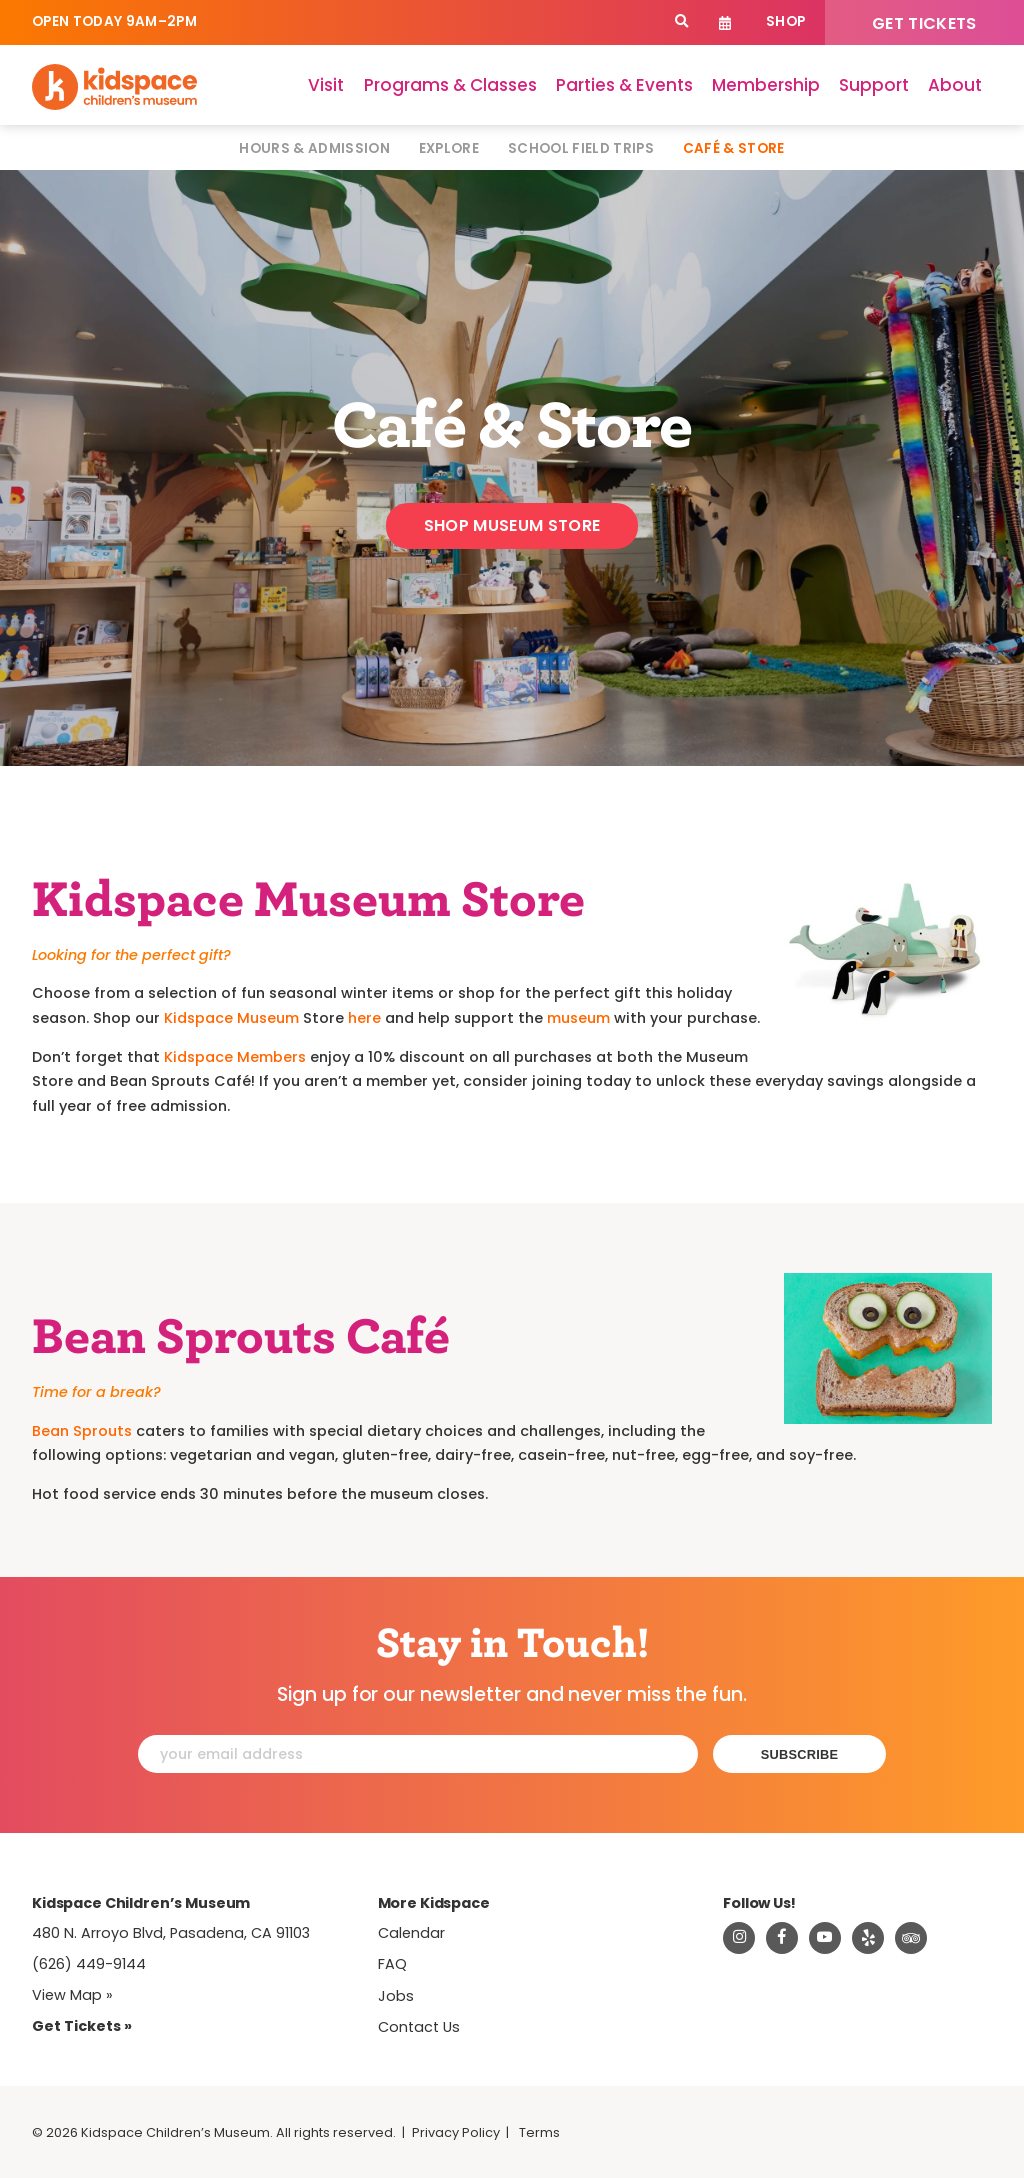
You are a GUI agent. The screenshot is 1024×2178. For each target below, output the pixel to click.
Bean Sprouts (82, 1431)
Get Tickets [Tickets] (924, 23)
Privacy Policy (456, 2132)
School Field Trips (581, 148)
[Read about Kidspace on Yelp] (868, 1938)
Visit (326, 85)
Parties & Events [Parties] (624, 85)
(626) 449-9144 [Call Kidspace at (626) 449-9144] (89, 1964)
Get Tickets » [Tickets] (82, 2026)
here (364, 1018)
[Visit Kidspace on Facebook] (782, 1938)
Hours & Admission (314, 148)
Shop (785, 21)
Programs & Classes (450, 85)
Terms (539, 2132)
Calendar (725, 22)
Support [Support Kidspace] (874, 85)
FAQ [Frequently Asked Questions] (392, 1964)
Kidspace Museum (231, 1018)
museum (578, 1018)
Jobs (396, 1996)
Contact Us (419, 2027)
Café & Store (734, 148)
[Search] (681, 22)
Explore (449, 148)
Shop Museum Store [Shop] (512, 525)
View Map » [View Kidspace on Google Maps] (72, 1995)
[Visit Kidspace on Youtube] (825, 1938)
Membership (766, 85)
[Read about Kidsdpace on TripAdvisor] (911, 1938)
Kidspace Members (235, 1057)
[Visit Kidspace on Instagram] (739, 1938)
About (955, 85)
